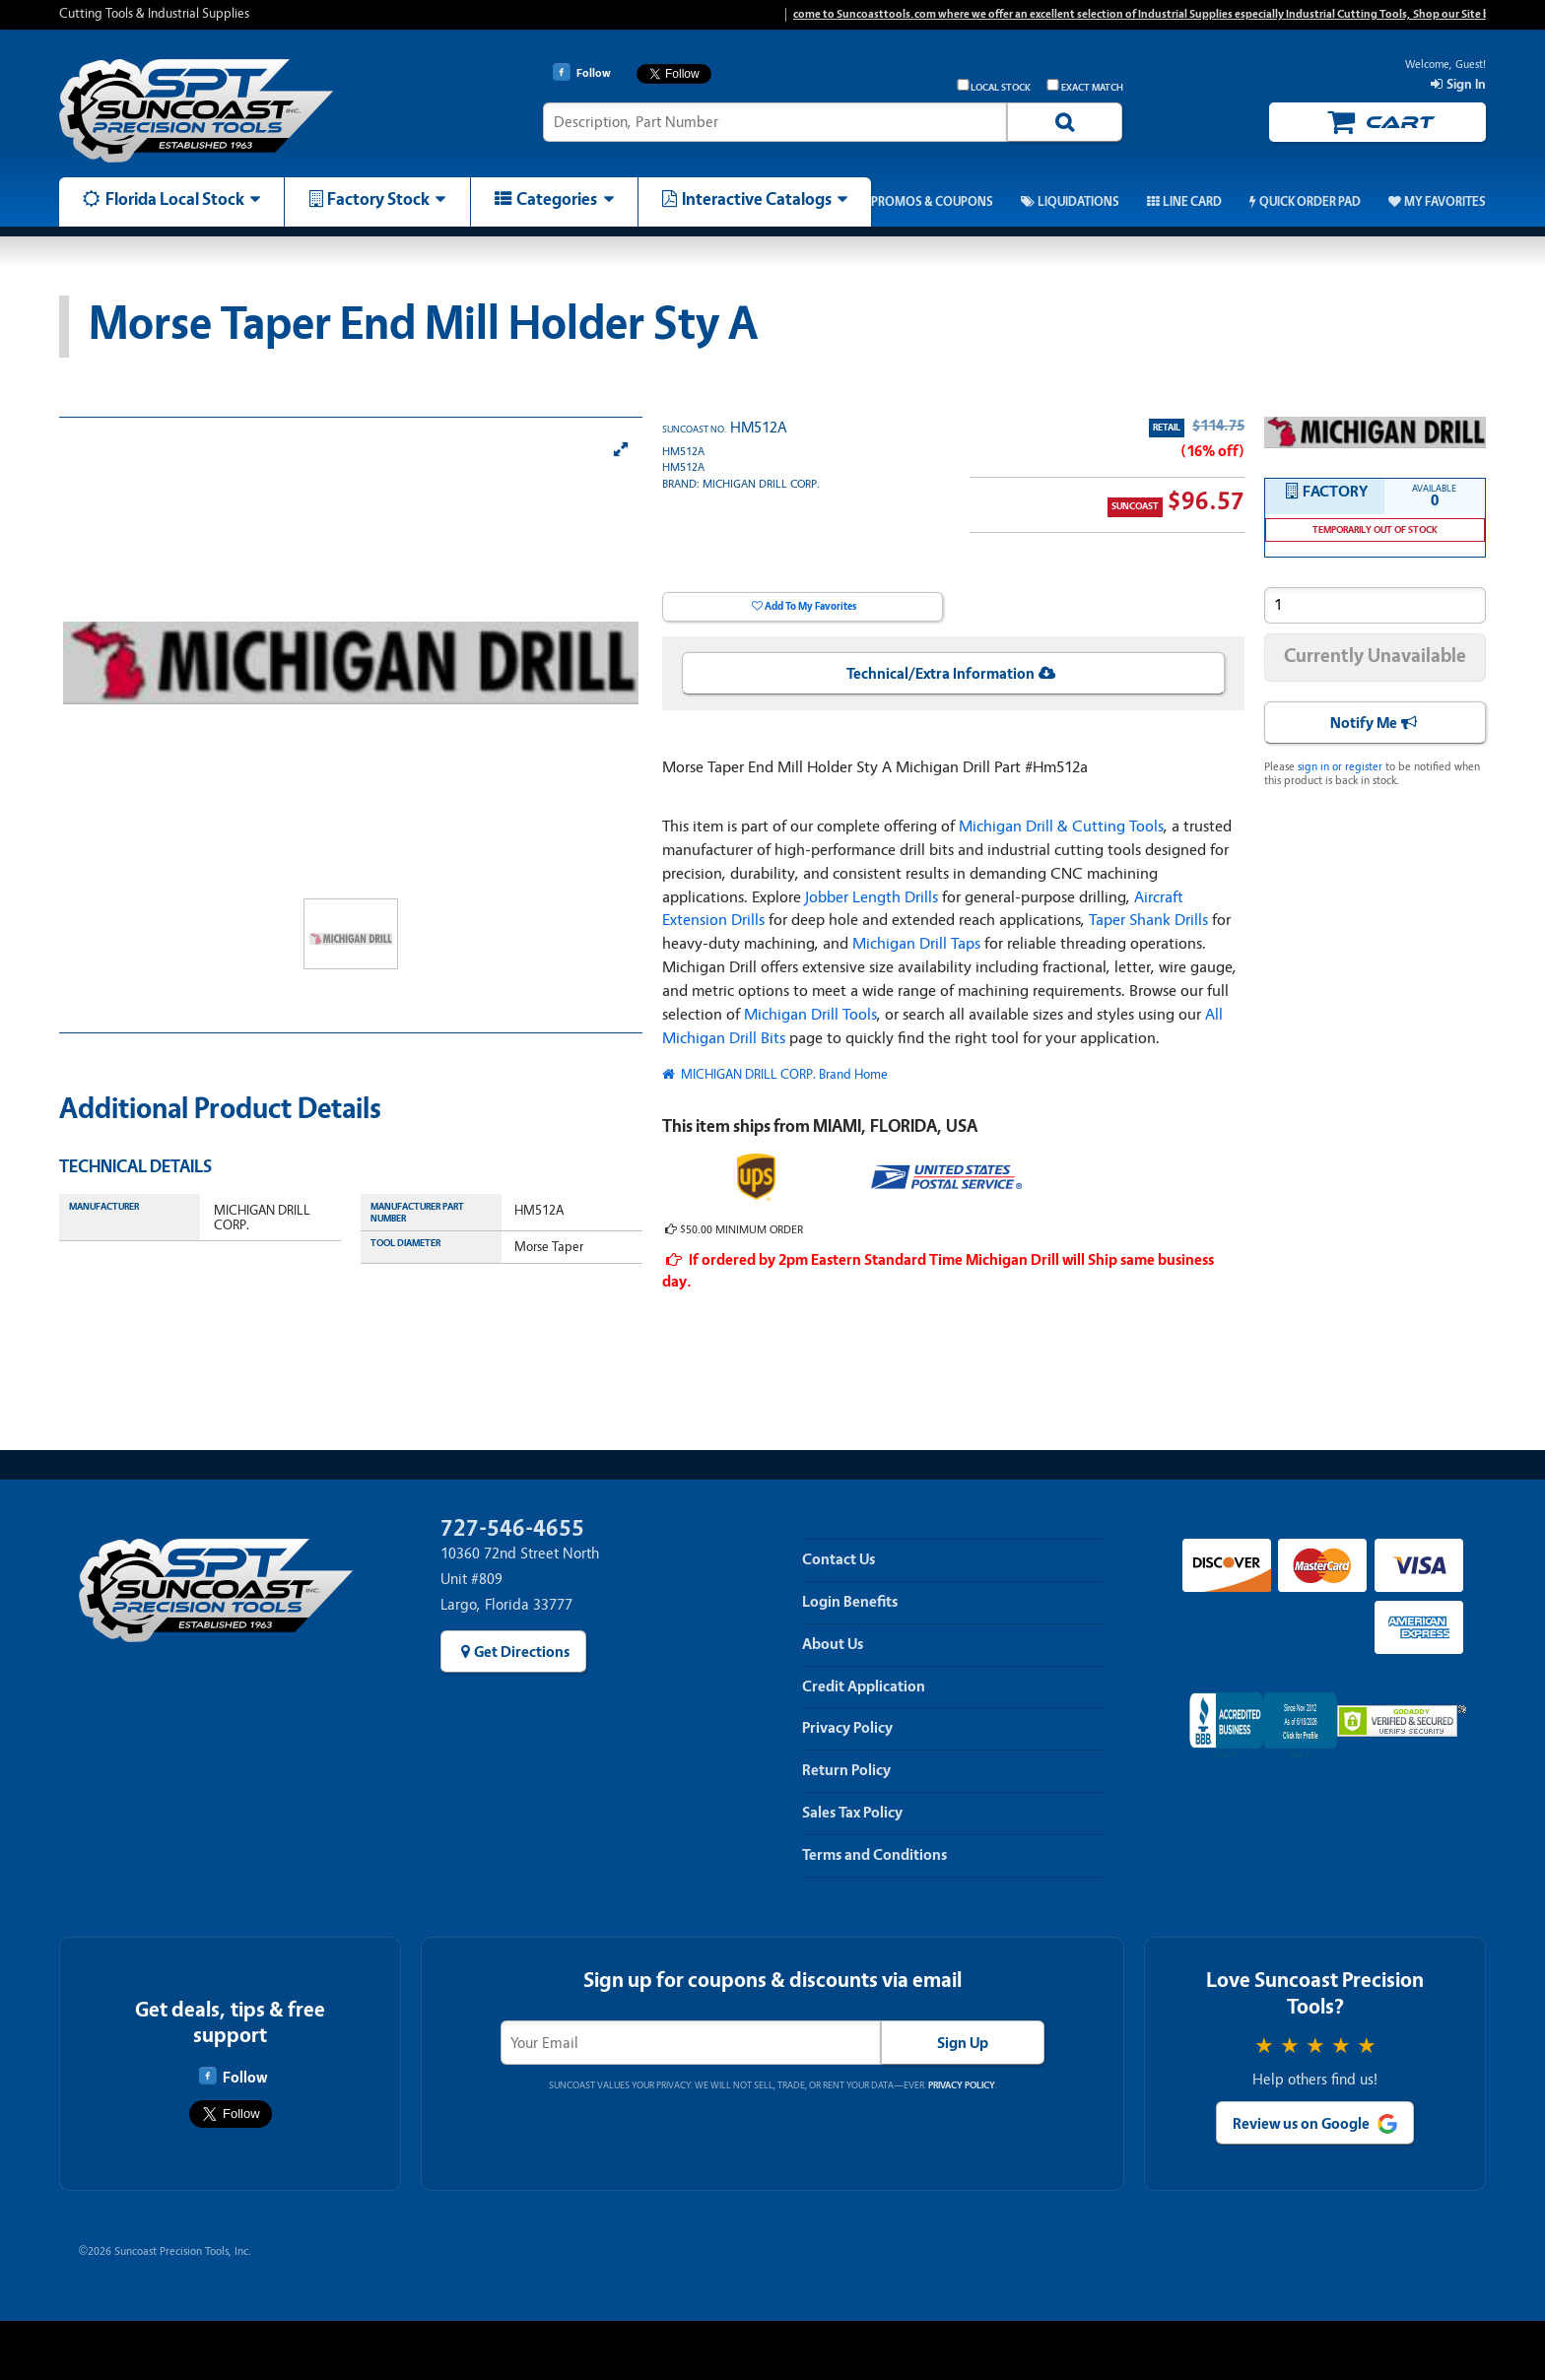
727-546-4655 (512, 1528)
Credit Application (863, 1686)
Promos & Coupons (932, 202)
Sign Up (962, 2043)
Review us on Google (1301, 2124)
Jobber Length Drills (871, 897)
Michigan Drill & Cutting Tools (1061, 826)
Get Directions (522, 1652)
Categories (556, 199)
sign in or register (1340, 766)
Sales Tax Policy (852, 1812)
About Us (832, 1644)
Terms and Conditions (874, 1855)
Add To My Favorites (810, 606)
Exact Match (1084, 86)
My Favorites (1445, 202)
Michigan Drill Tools (810, 1014)
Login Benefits (850, 1602)
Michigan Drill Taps (916, 943)
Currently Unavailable (1375, 655)
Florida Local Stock (174, 199)
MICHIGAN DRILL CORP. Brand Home (783, 1074)
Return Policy (846, 1770)
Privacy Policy (847, 1728)
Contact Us (838, 1559)
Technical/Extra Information (940, 674)
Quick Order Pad (1310, 202)
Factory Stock (378, 199)
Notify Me (1363, 723)
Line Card (1192, 202)
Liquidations (1078, 202)
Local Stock (994, 86)
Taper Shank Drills (1148, 919)
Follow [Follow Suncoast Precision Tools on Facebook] (233, 2076)
